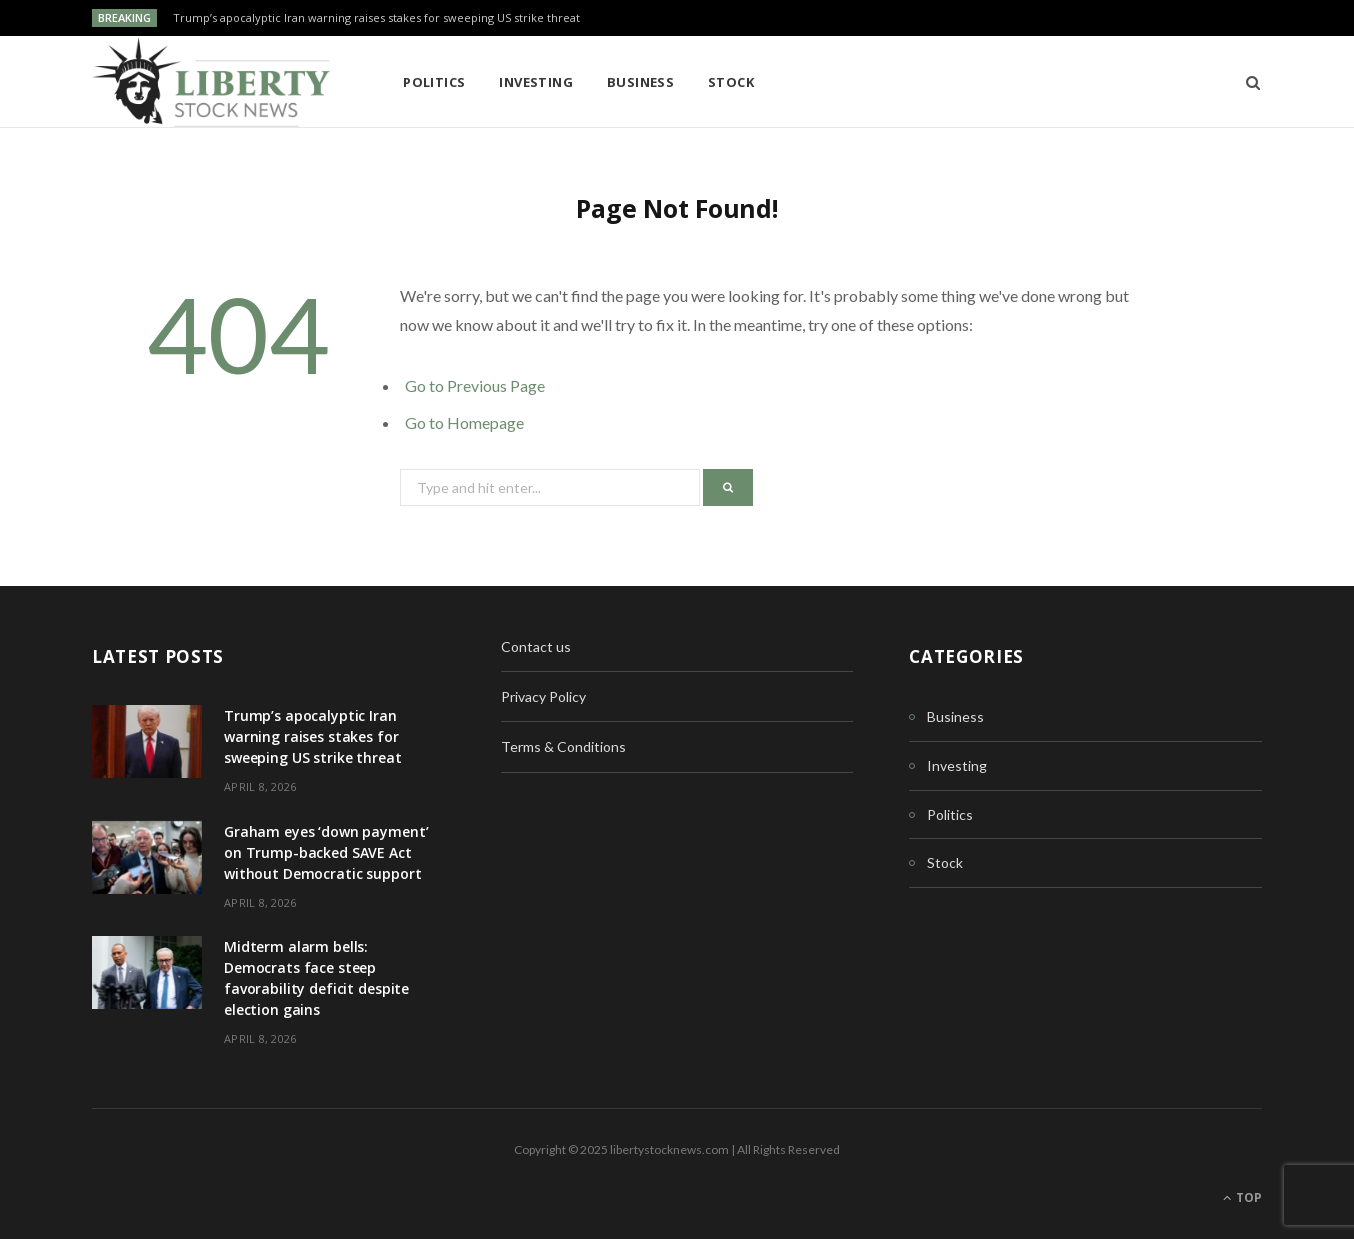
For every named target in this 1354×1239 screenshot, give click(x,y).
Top (1242, 1197)
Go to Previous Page (475, 385)
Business (641, 82)
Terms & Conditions (563, 746)
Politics (434, 82)
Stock (731, 82)
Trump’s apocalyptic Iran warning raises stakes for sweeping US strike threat (376, 18)
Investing (536, 82)
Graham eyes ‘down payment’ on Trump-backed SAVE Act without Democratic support (326, 852)
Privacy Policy (543, 696)
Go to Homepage (464, 422)
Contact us (536, 646)
